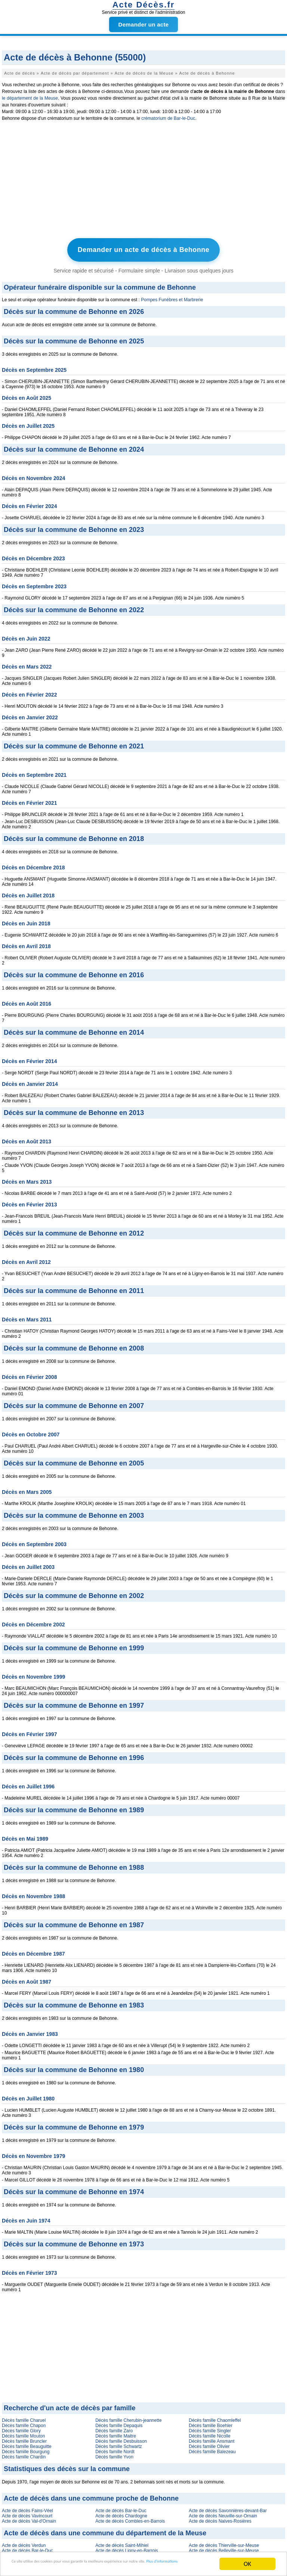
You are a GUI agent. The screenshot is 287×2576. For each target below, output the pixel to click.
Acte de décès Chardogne (121, 2513)
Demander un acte (143, 24)
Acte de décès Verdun (24, 2542)
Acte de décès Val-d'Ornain (29, 2518)
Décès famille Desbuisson (121, 2438)
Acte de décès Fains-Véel (27, 2508)
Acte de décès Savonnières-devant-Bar (228, 2508)
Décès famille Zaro (114, 2428)
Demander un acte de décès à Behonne (144, 248)
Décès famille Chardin (24, 2454)
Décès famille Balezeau (212, 2449)
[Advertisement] (143, 181)
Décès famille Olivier (209, 2443)
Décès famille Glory (21, 2428)
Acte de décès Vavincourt (27, 2513)
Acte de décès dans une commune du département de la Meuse (105, 2530)
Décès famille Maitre (115, 2433)
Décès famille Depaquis (118, 2423)
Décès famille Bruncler (24, 2438)
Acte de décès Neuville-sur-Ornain (223, 2513)
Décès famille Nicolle (209, 2433)
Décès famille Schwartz (118, 2443)
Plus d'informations (49, 2567)
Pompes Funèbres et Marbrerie (172, 297)
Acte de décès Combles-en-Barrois (130, 2518)
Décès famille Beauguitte (27, 2443)
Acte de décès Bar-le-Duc (120, 2508)
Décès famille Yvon (114, 2454)
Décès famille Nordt (115, 2449)
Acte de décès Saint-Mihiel (121, 2542)
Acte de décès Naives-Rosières (220, 2518)
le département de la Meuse (30, 98)
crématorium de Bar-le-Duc (168, 118)
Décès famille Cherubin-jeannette (128, 2417)
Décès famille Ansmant (211, 2438)
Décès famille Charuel (24, 2417)
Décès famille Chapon (24, 2423)
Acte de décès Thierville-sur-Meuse (224, 2542)
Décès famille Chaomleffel (215, 2417)
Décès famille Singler (210, 2428)
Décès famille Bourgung (25, 2449)
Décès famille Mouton (23, 2433)
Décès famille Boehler (210, 2423)
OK (247, 2560)
